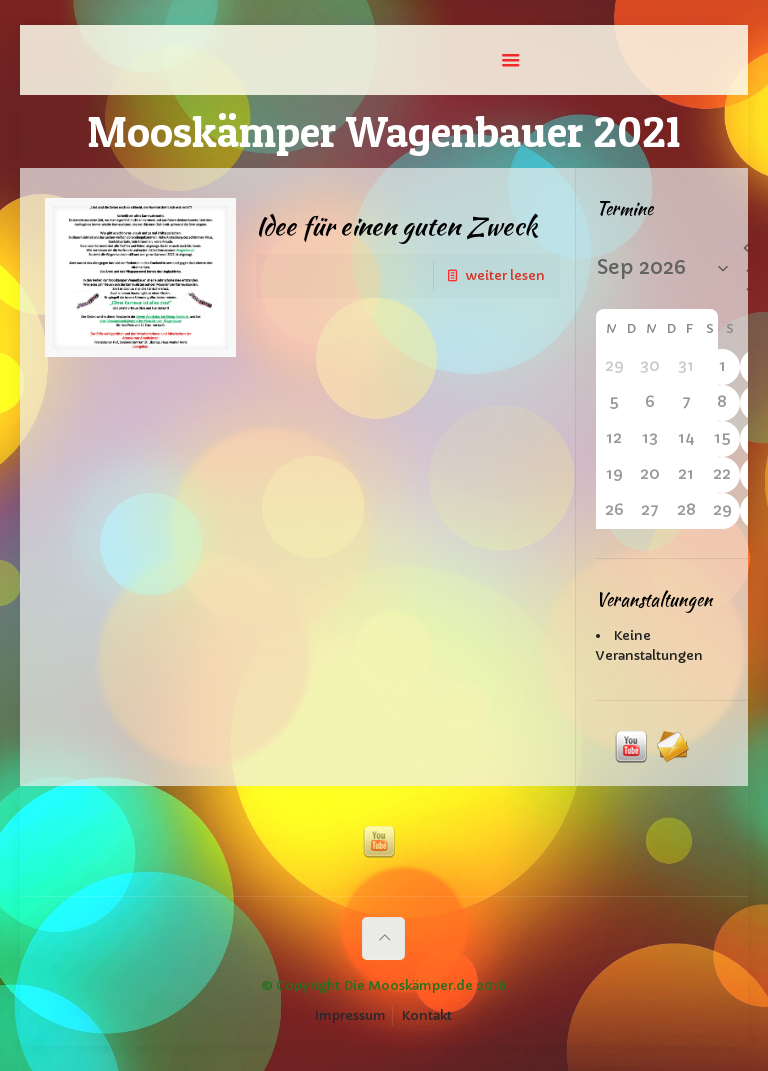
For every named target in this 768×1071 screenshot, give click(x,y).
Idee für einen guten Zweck (396, 226)
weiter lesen (505, 275)
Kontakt (427, 1015)
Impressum (350, 1015)
